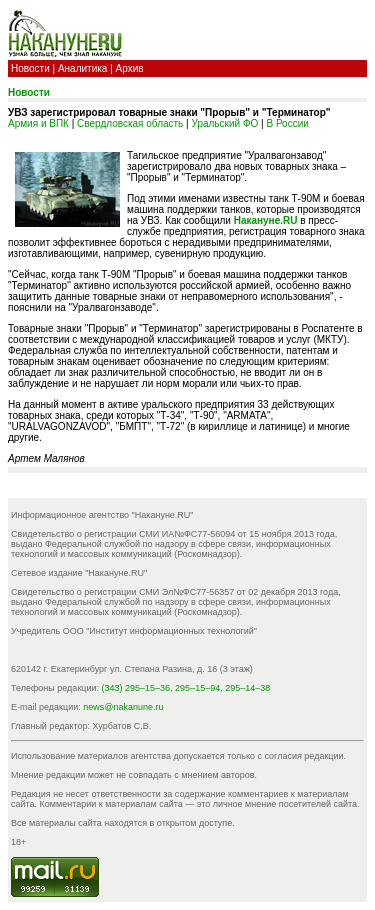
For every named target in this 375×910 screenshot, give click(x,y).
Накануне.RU (266, 220)
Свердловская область (130, 123)
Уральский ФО (225, 123)
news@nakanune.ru (123, 707)
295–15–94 (197, 688)
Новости (30, 68)
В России (287, 123)
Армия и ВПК (38, 123)
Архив (130, 68)
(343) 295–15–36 (136, 688)
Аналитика (83, 68)
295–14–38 (247, 688)
